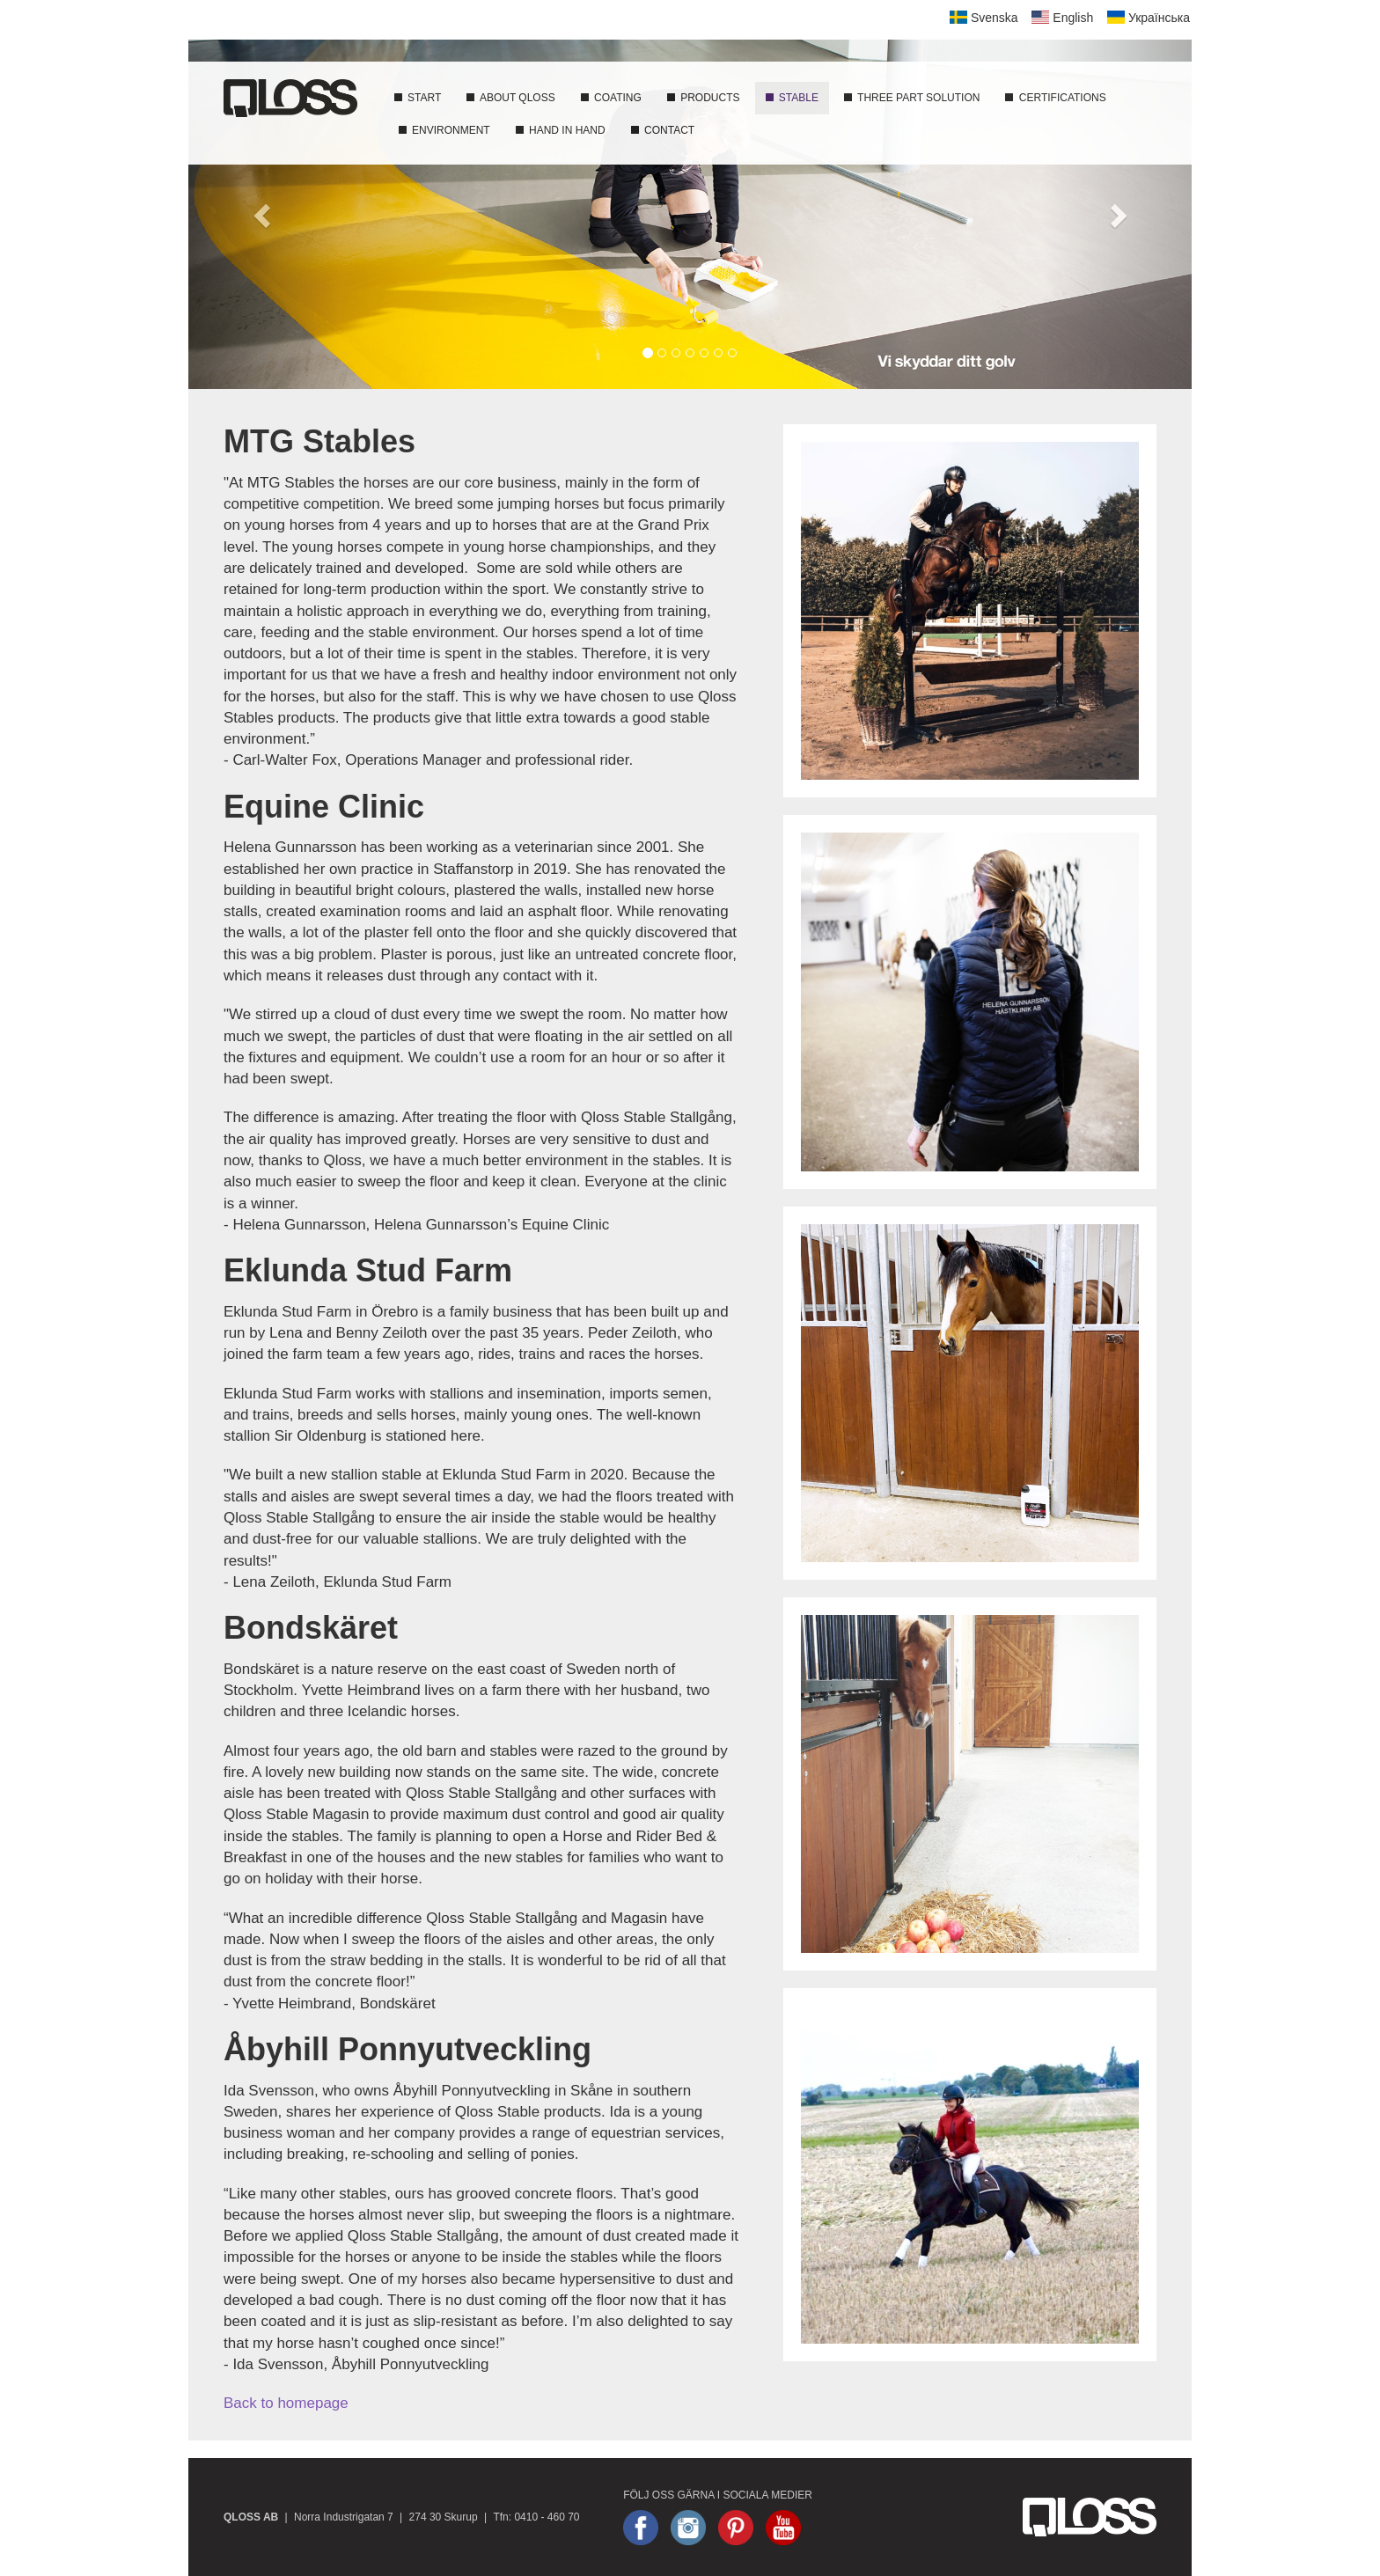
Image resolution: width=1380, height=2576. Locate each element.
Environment (443, 130)
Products (702, 98)
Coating (610, 98)
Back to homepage (286, 2403)
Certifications (1054, 98)
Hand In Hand (560, 130)
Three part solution (911, 98)
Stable (791, 98)
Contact (661, 130)
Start (417, 98)
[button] (263, 214)
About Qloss (509, 98)
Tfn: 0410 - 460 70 (536, 2517)
